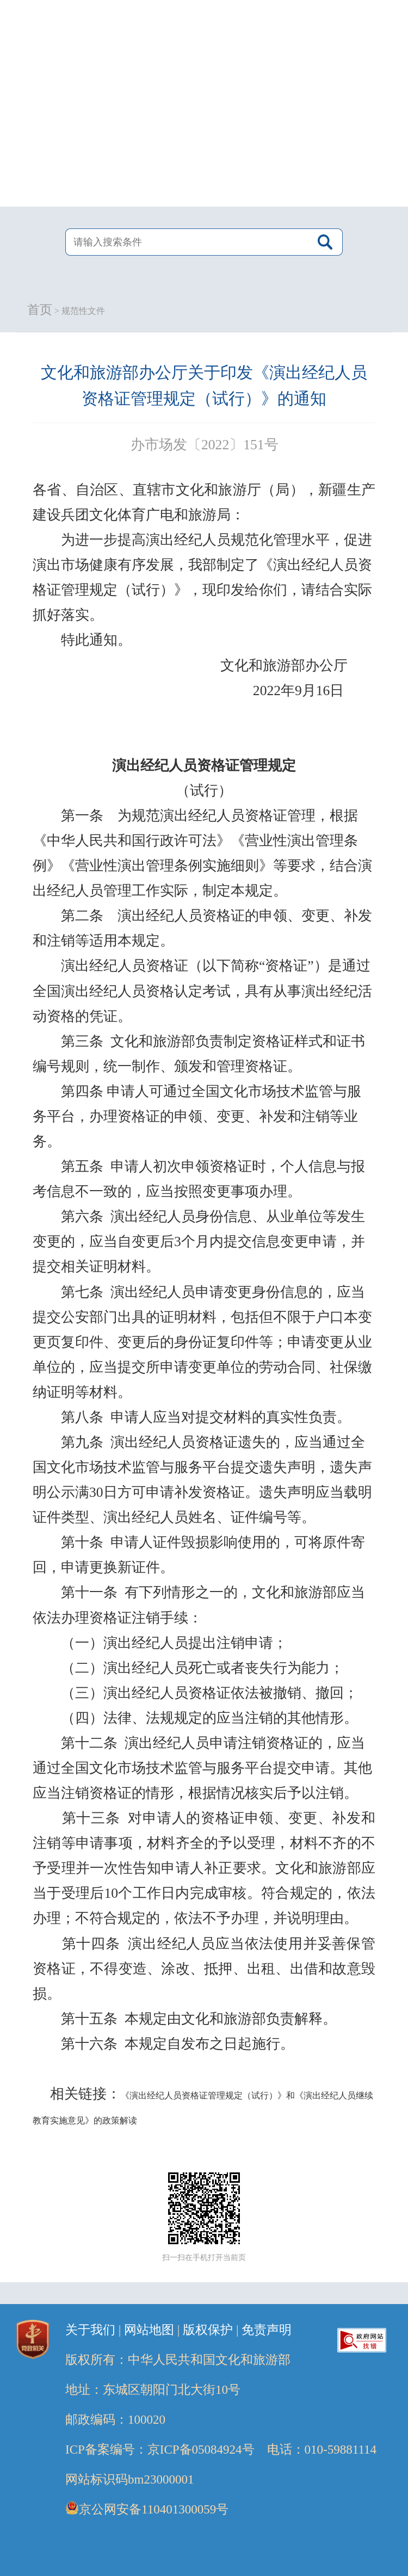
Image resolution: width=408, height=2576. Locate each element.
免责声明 (267, 2330)
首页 (39, 310)
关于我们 (90, 2330)
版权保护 (208, 2330)
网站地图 (149, 2330)
